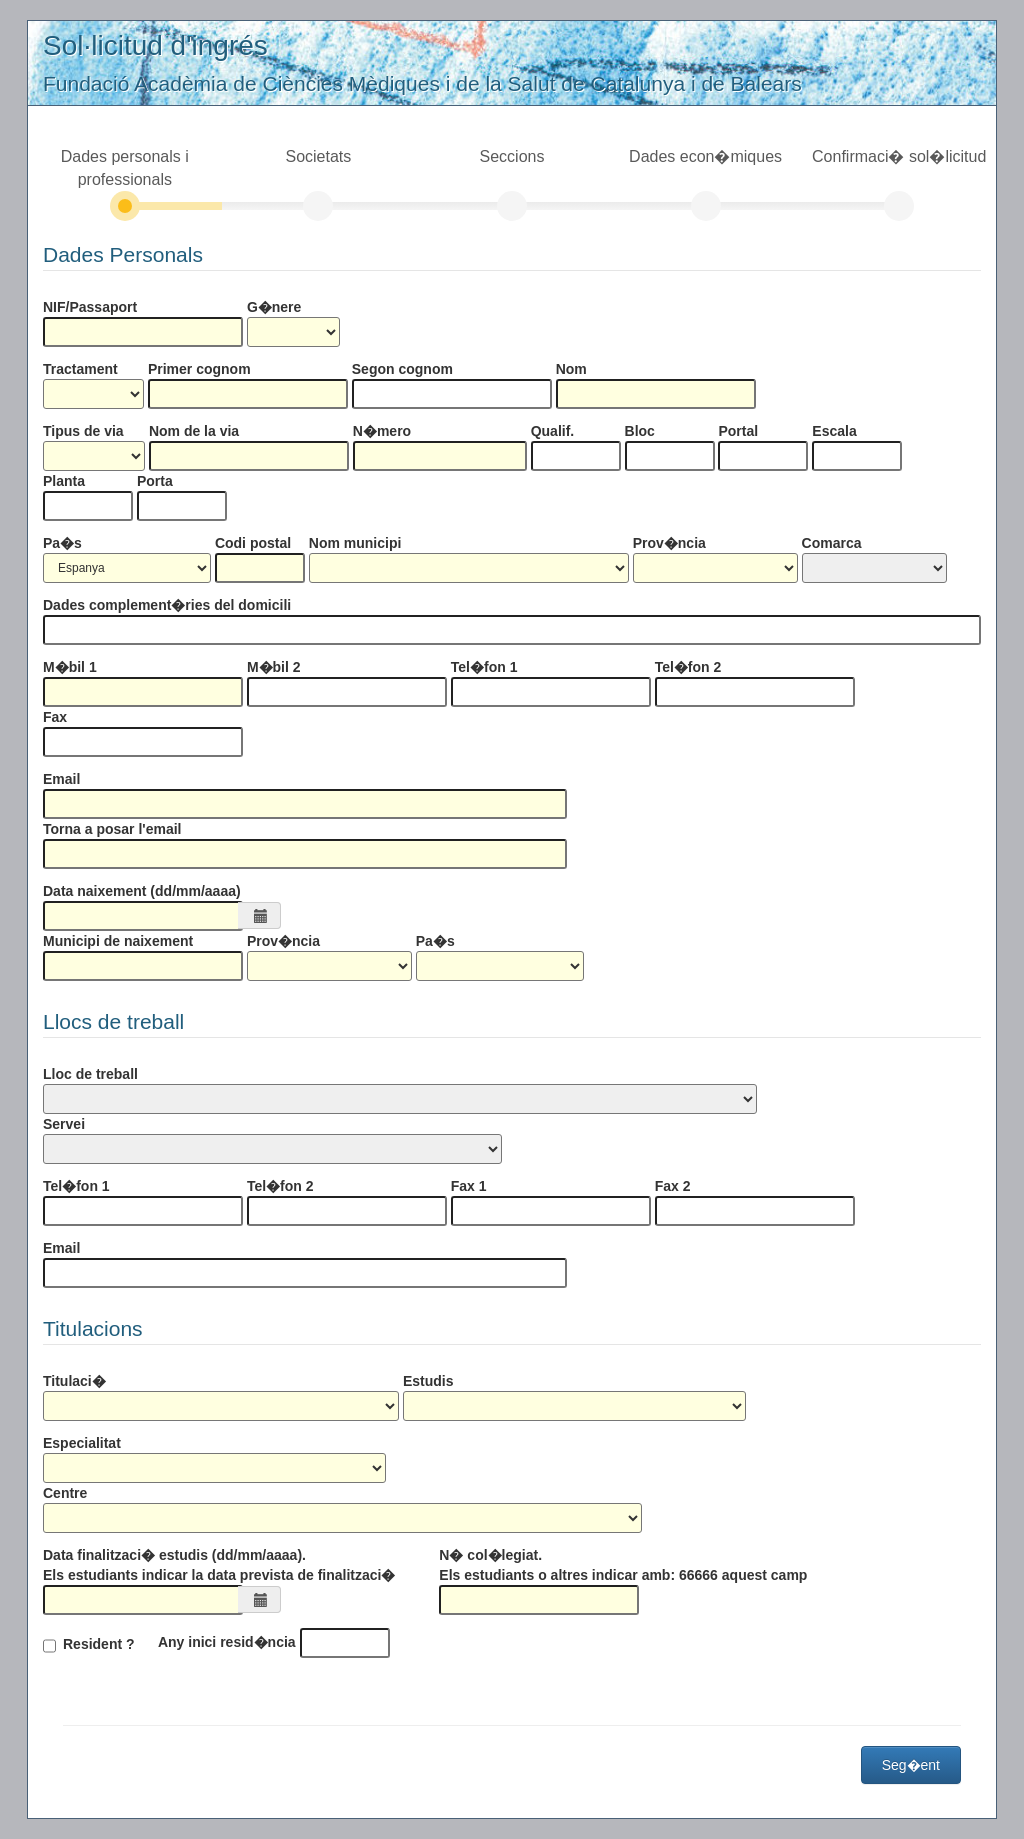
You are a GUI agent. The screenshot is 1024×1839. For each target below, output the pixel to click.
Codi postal (253, 543)
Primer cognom (199, 369)
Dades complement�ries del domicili (167, 605)
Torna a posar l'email (112, 829)
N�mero (382, 431)
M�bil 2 (274, 667)
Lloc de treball (90, 1074)
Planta (64, 481)
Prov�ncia (669, 543)
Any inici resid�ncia (227, 1642)
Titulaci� (74, 1381)
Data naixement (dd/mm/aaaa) (142, 891)
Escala (834, 431)
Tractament (80, 369)
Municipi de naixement (118, 941)
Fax (55, 717)
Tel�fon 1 (484, 667)
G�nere (274, 307)
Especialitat (82, 1443)
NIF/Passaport (90, 307)
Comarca (832, 543)
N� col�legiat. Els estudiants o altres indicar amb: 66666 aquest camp (623, 1565)
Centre (65, 1493)
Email (61, 779)
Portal (738, 431)
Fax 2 (673, 1186)
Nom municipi (355, 543)
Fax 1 (469, 1186)
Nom (571, 369)
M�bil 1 (70, 667)
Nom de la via (194, 431)
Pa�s (62, 543)
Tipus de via (83, 431)
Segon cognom (402, 369)
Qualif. (553, 431)
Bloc (640, 431)
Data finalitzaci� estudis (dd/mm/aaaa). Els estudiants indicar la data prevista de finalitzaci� (219, 1565)
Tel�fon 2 (688, 667)
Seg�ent (911, 1765)
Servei (64, 1124)
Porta (155, 481)
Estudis (428, 1381)
